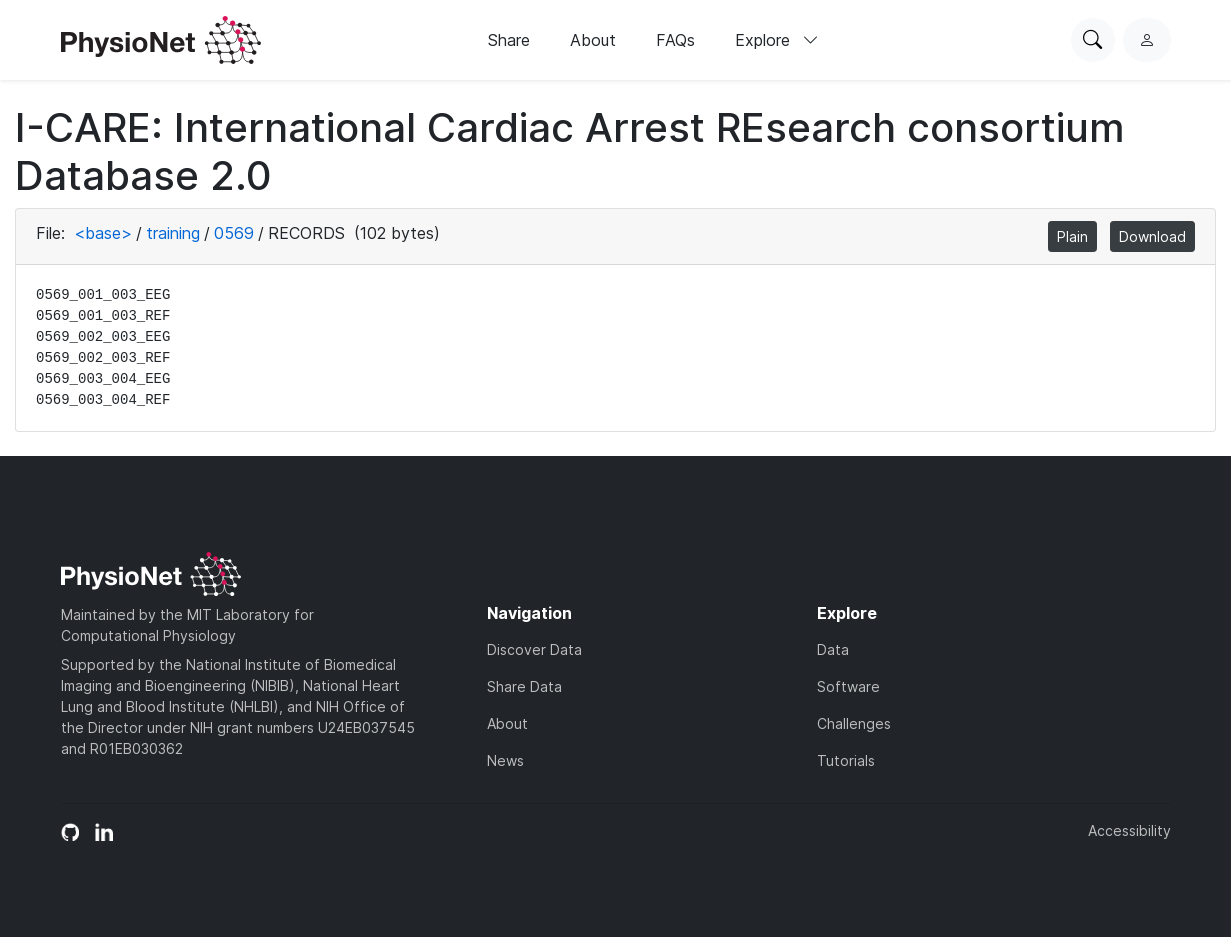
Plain (1072, 236)
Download (1152, 236)
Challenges (854, 723)
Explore (777, 40)
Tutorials (846, 760)
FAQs (675, 40)
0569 (234, 233)
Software (848, 686)
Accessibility (1129, 830)
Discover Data (534, 649)
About (593, 40)
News (505, 760)
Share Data (524, 686)
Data (833, 649)
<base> (103, 233)
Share (509, 40)
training (173, 233)
